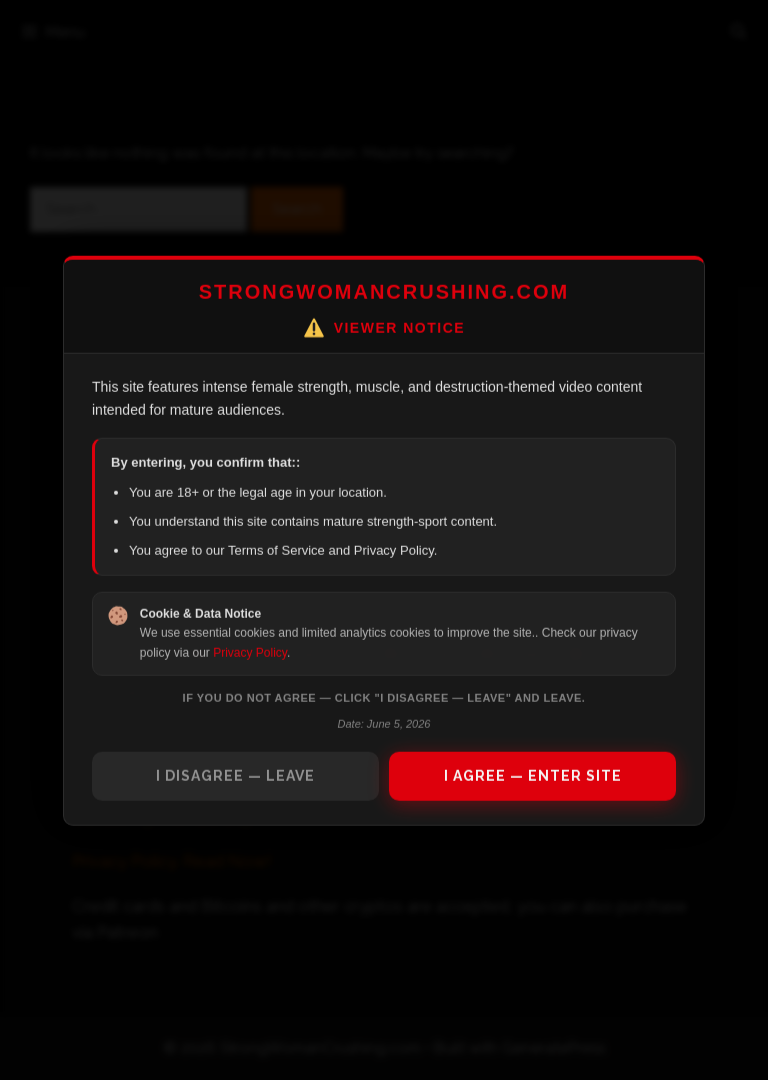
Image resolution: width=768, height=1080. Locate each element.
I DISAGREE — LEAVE (235, 775)
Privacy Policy (250, 652)
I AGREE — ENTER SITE (533, 775)
